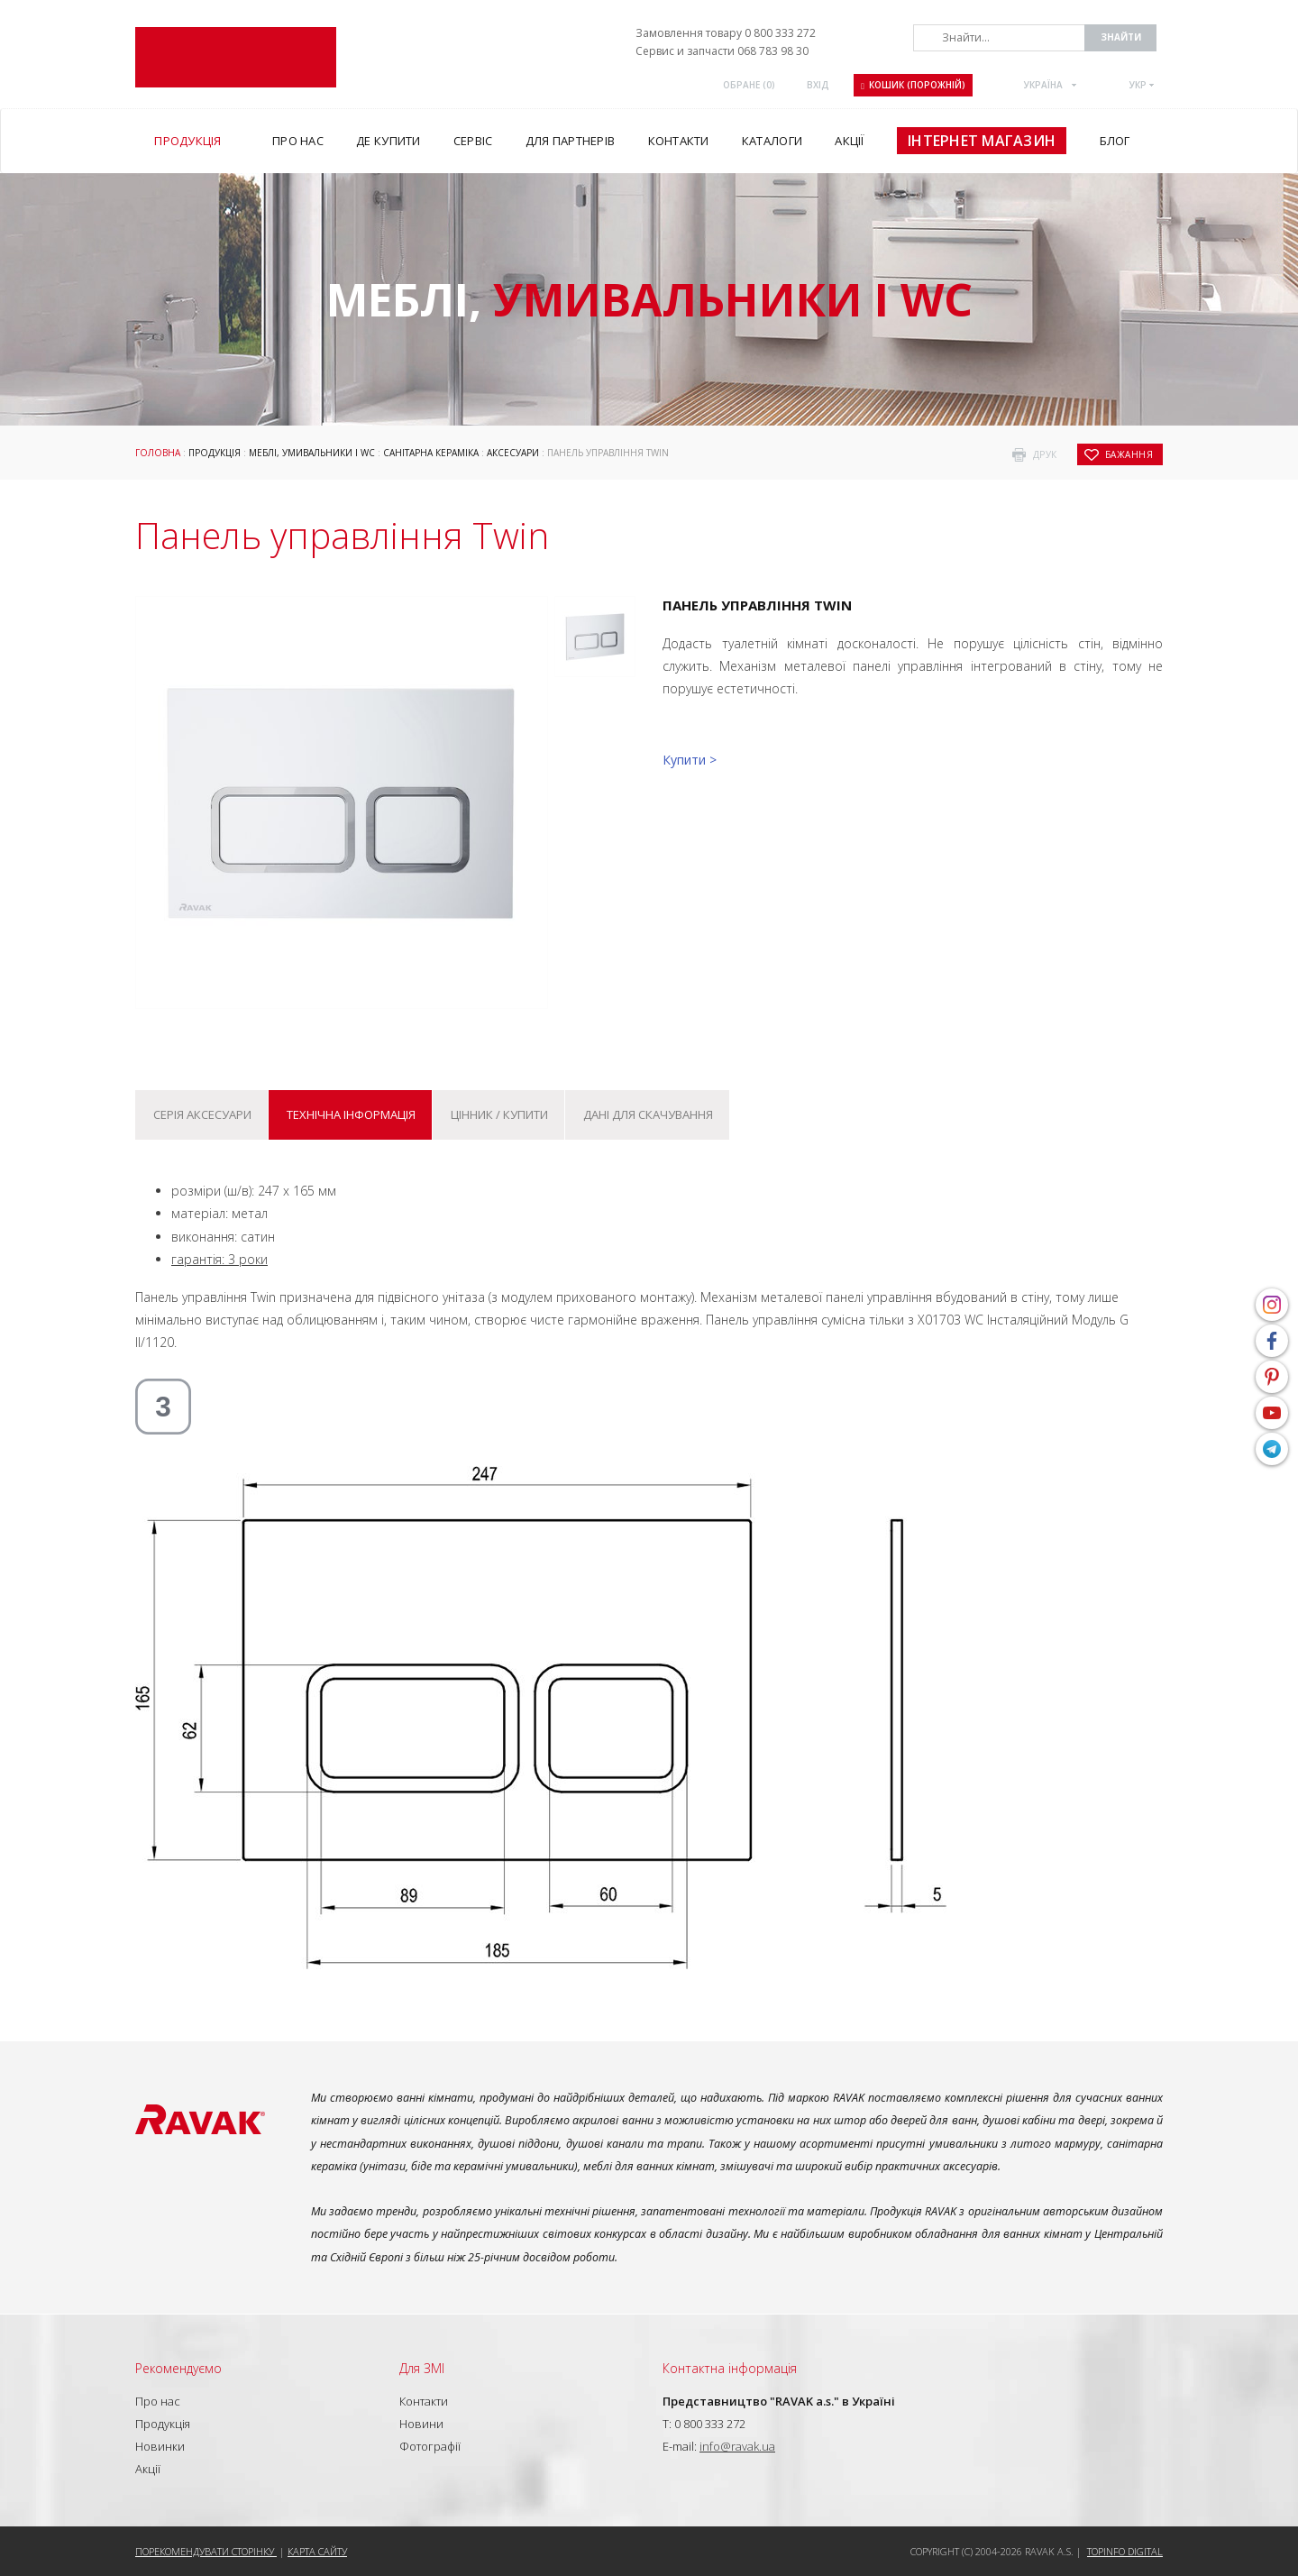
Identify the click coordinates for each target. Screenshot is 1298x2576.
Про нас (157, 2401)
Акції (147, 2469)
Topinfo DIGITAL (1125, 2551)
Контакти (423, 2401)
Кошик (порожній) (913, 84)
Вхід (818, 84)
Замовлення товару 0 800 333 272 (725, 33)
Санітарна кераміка (431, 452)
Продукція (214, 452)
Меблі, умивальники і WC (312, 452)
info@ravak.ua (737, 2446)
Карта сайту (317, 2551)
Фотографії (430, 2446)
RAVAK (235, 57)
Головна (157, 452)
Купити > (690, 759)
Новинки (160, 2446)
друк (1045, 454)
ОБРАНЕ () (749, 84)
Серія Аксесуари (202, 1114)
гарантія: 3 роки (219, 1259)
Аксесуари (513, 452)
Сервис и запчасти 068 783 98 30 (722, 51)
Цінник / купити (499, 1114)
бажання (1129, 454)
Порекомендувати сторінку (206, 2551)
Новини (421, 2424)
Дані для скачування (648, 1114)
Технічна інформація (351, 1114)
